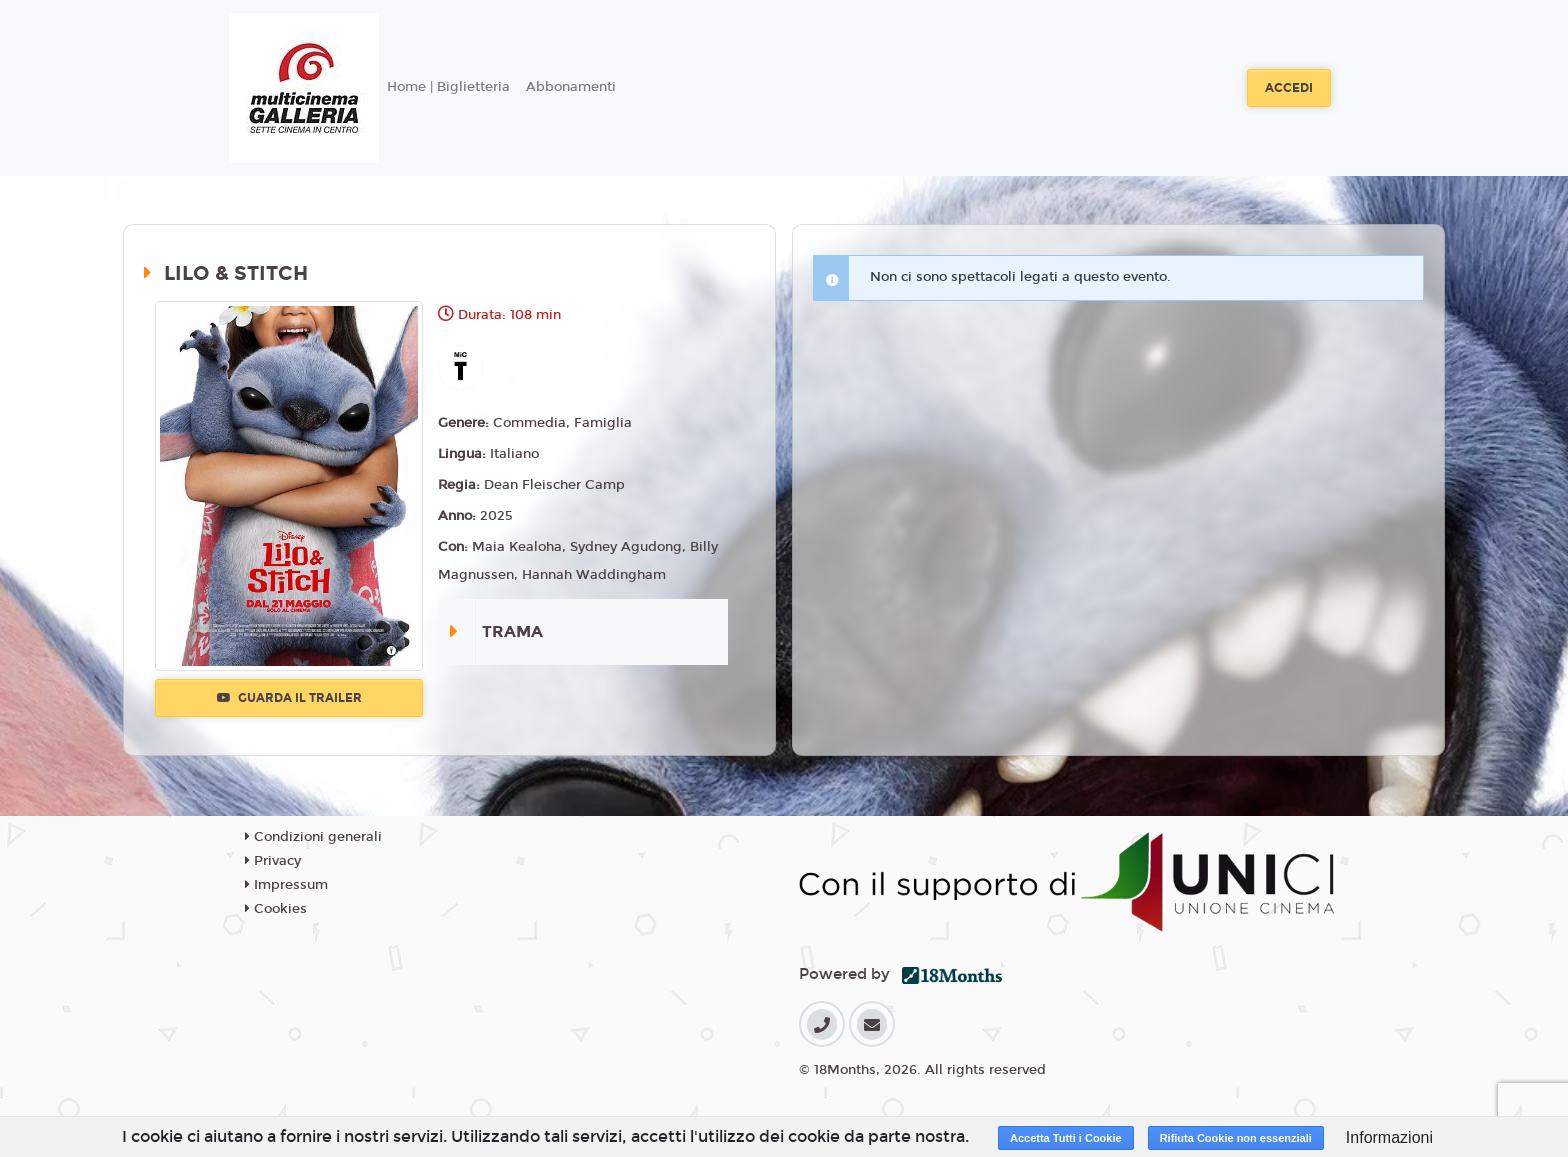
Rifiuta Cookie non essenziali (1236, 1138)
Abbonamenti (571, 87)
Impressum (286, 885)
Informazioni (1389, 1137)
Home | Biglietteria (448, 87)
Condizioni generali (313, 837)
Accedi (1289, 88)
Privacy (273, 861)
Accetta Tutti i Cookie (1066, 1138)
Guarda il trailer (289, 698)
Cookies (276, 909)
